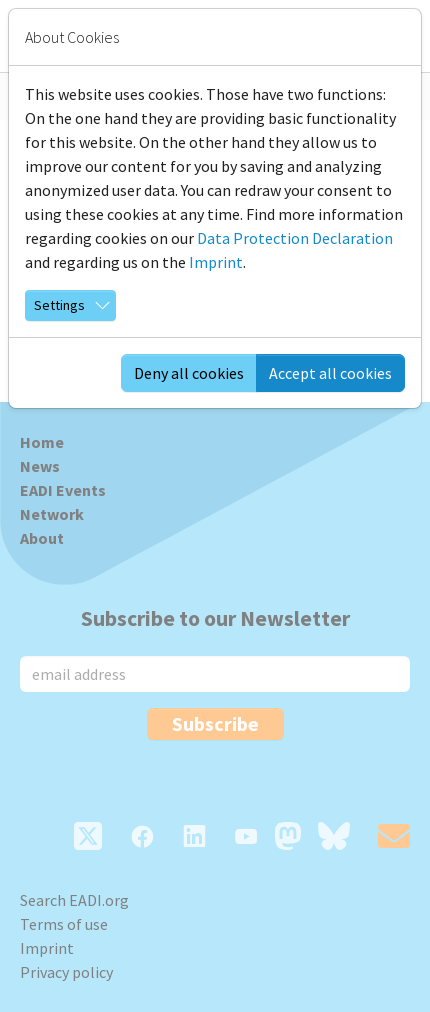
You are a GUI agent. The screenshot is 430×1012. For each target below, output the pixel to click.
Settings (59, 305)
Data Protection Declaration (295, 238)
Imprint (216, 262)
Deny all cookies (189, 373)
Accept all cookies (330, 373)
